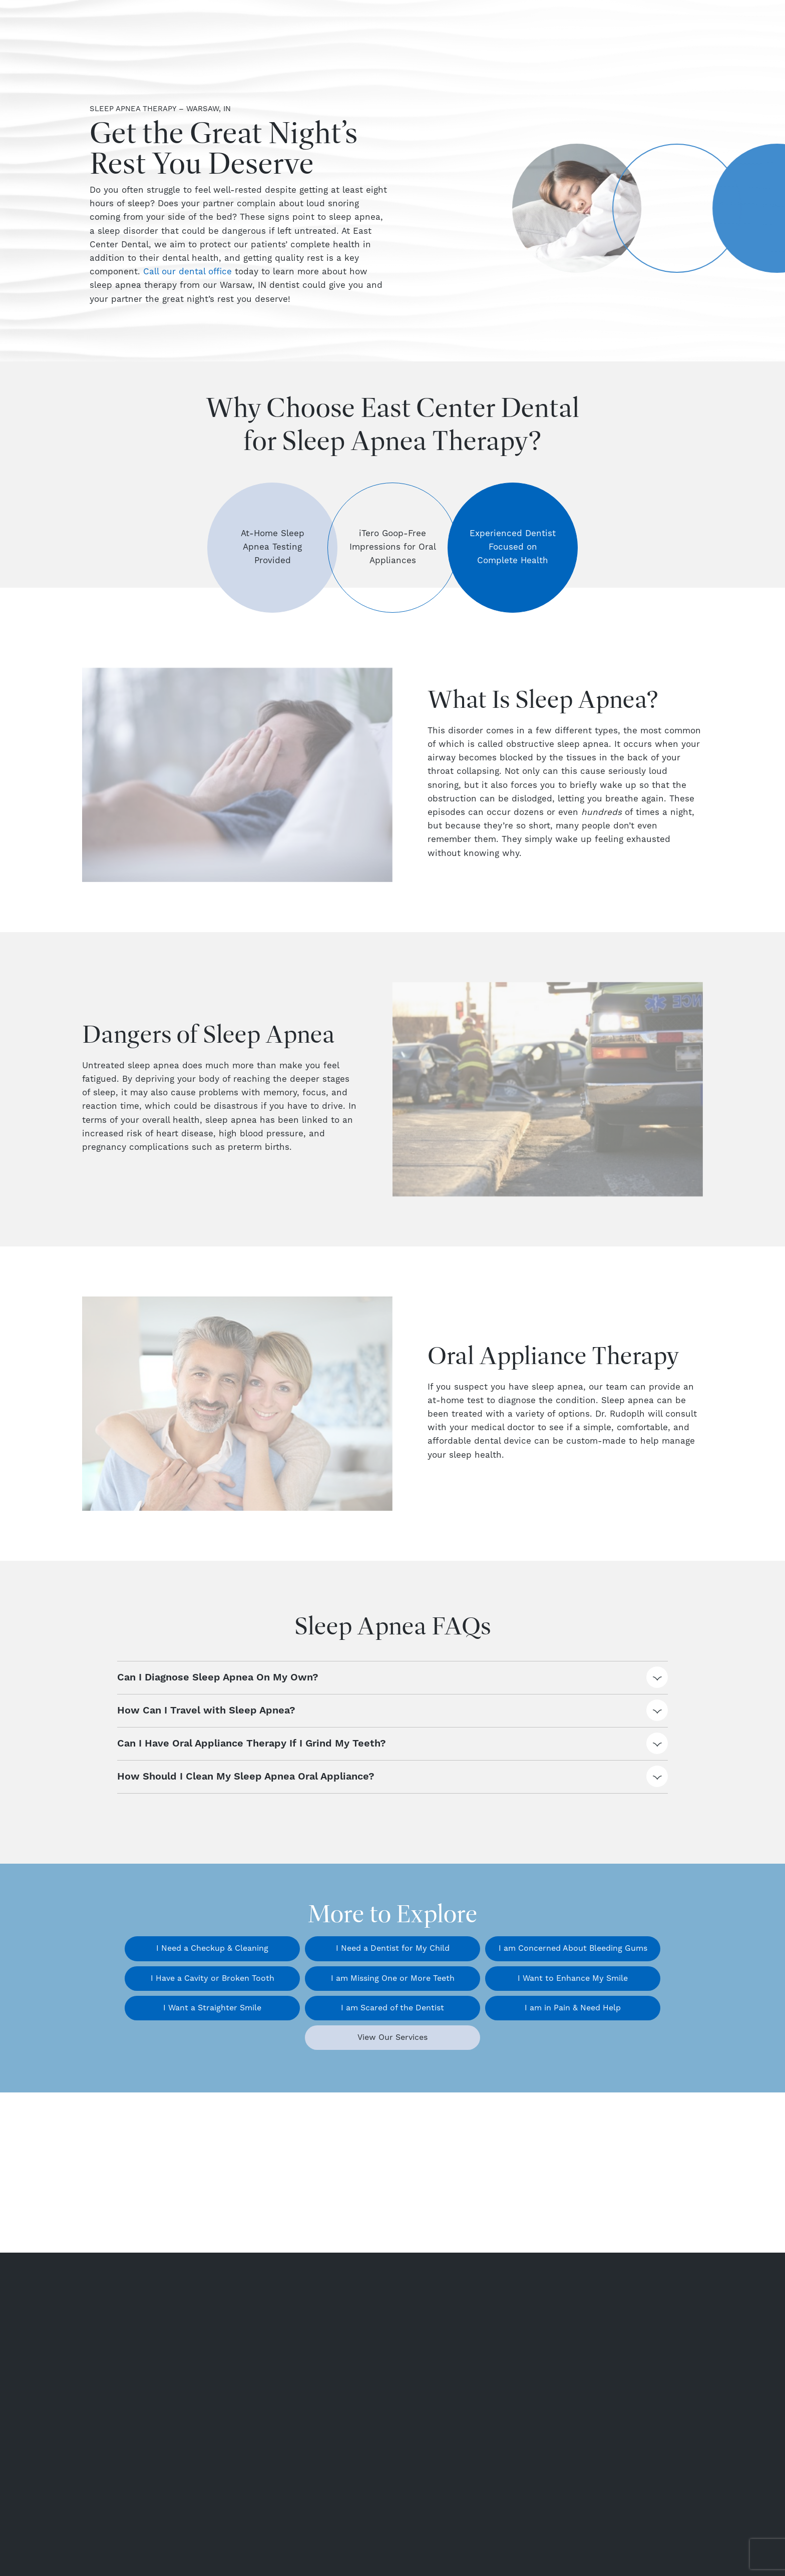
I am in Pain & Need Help (573, 2008)
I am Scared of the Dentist (392, 2008)
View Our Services (392, 2037)
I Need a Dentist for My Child (393, 1948)
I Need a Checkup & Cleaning (212, 1948)
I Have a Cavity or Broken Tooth (212, 1978)
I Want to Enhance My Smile (573, 1978)
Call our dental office (187, 271)
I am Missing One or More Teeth (393, 1978)
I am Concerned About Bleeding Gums (573, 1948)
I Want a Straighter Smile (212, 2008)
